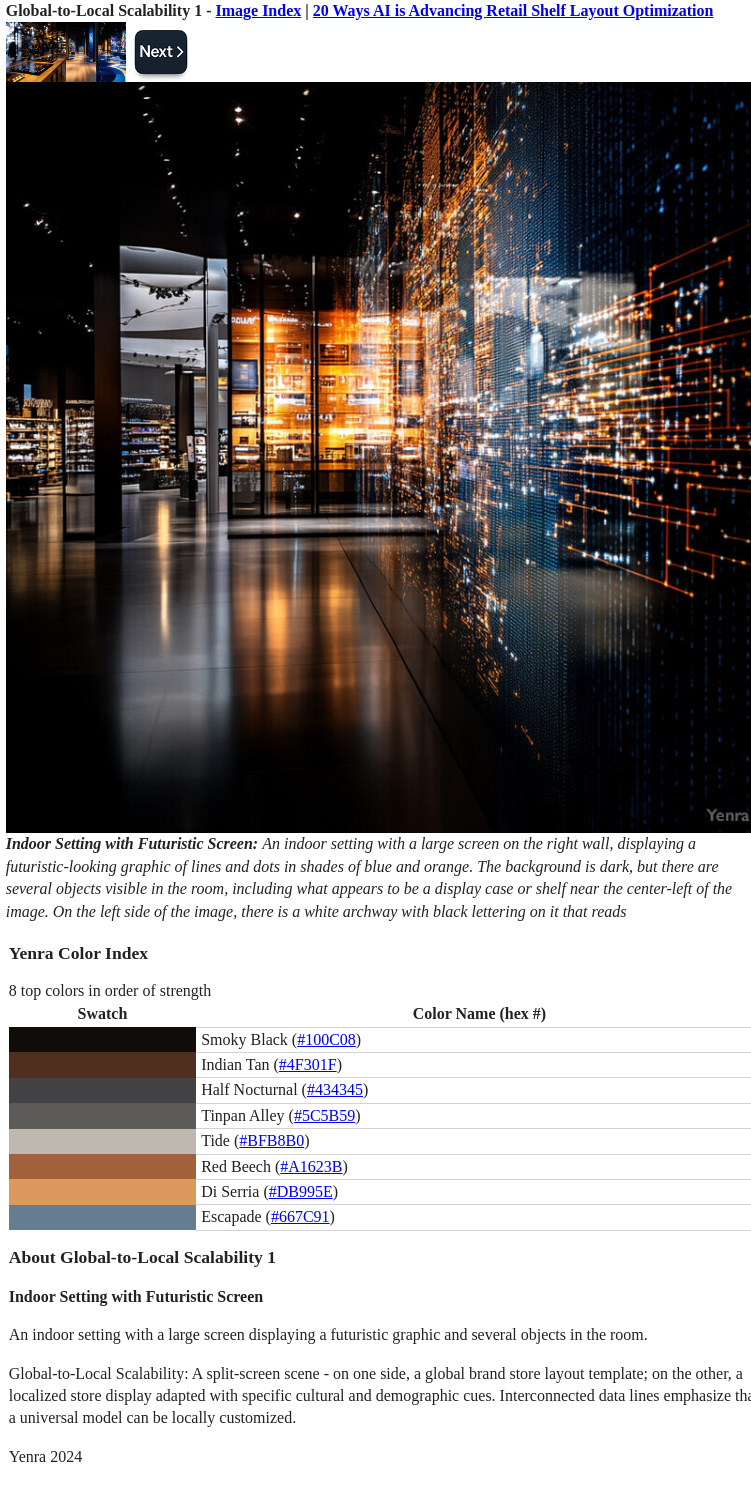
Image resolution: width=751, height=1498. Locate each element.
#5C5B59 (324, 1115)
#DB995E (301, 1191)
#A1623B (311, 1166)
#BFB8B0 (271, 1140)
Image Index (258, 10)
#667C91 (300, 1216)
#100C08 (326, 1039)
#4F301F (308, 1064)
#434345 (335, 1089)
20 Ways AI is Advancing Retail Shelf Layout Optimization (513, 10)
